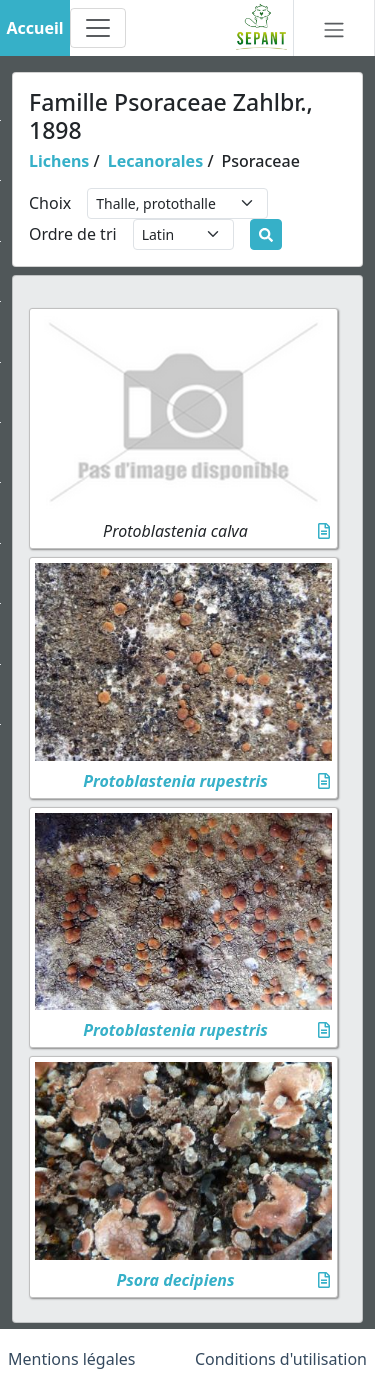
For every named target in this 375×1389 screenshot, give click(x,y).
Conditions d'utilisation (281, 1359)
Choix (50, 203)
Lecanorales (156, 161)
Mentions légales (72, 1359)
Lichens (59, 161)
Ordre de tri (73, 234)
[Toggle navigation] (98, 28)
